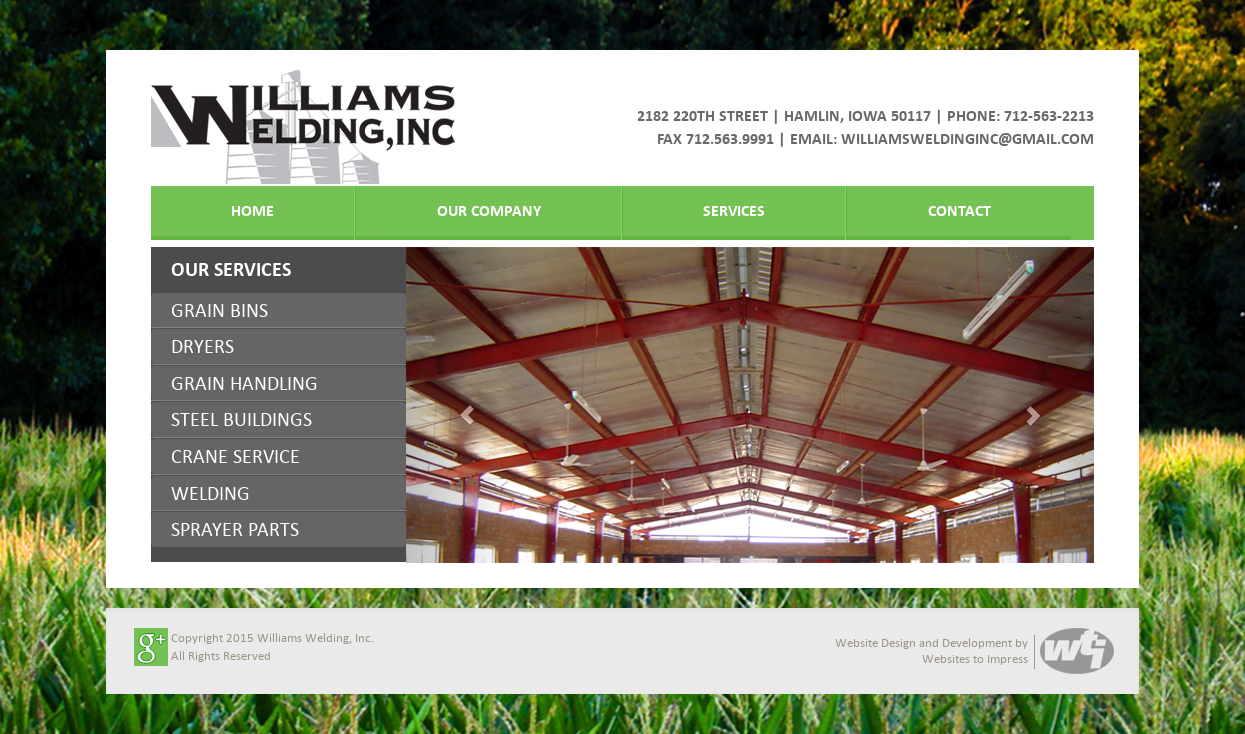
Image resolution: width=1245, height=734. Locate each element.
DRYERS (202, 346)
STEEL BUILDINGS (241, 419)
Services (734, 210)
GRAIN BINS (219, 310)
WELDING (210, 493)
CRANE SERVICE (235, 456)
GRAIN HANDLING (244, 383)
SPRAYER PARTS (235, 529)
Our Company (489, 210)
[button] (457, 405)
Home (252, 210)
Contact (959, 210)
